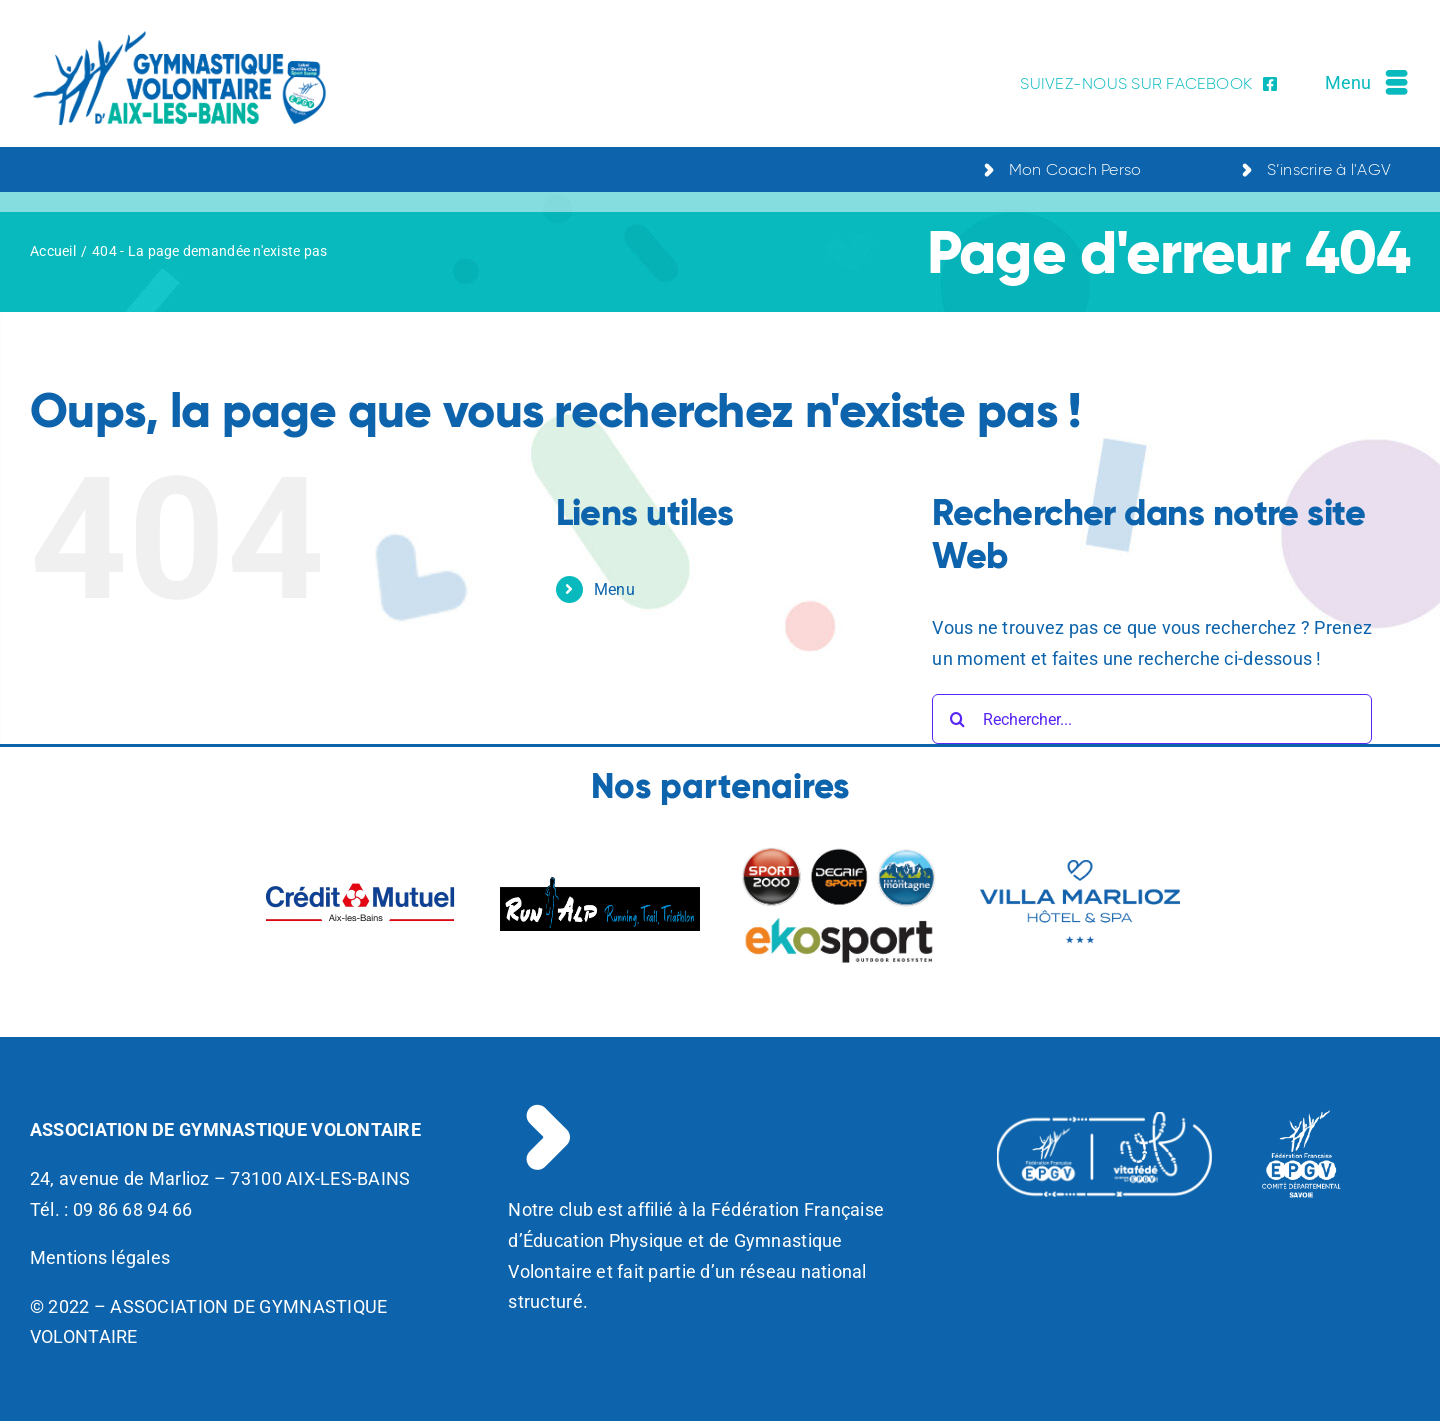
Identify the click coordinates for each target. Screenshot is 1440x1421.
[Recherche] (957, 719)
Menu (614, 589)
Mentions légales (100, 1257)
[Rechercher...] (1152, 719)
